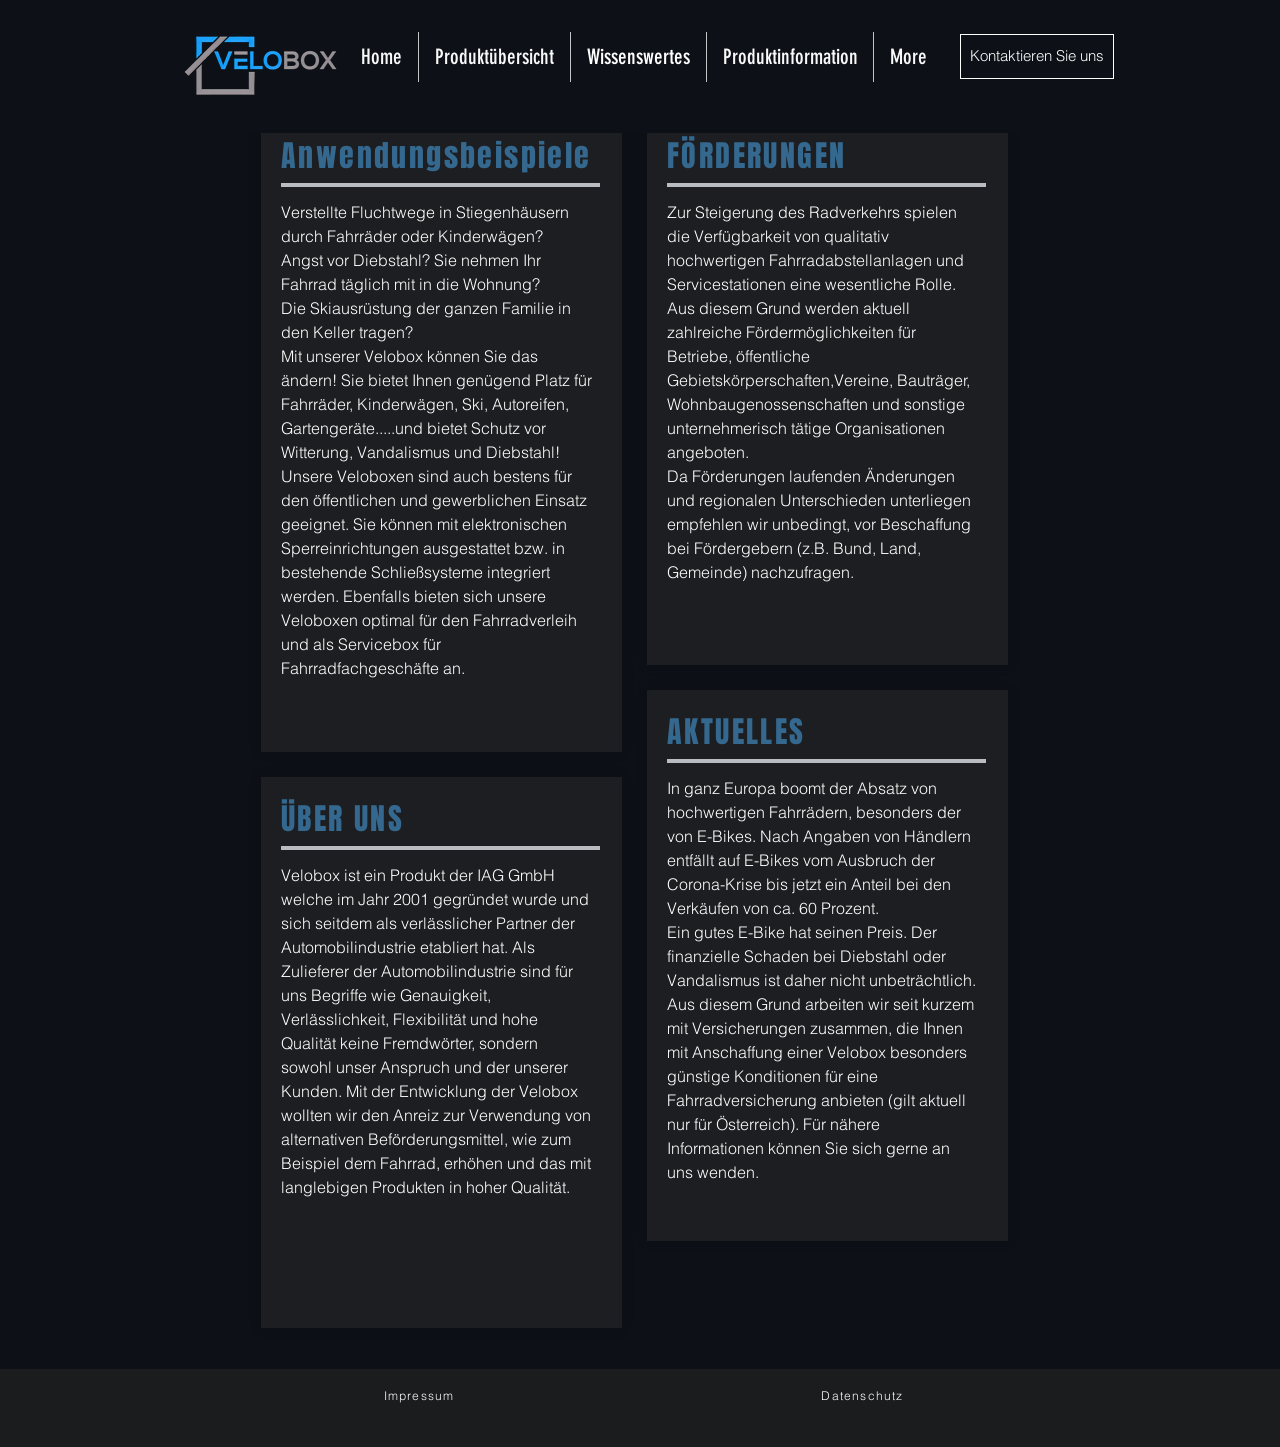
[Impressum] (421, 1395)
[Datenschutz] (864, 1395)
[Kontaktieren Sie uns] (1037, 56)
